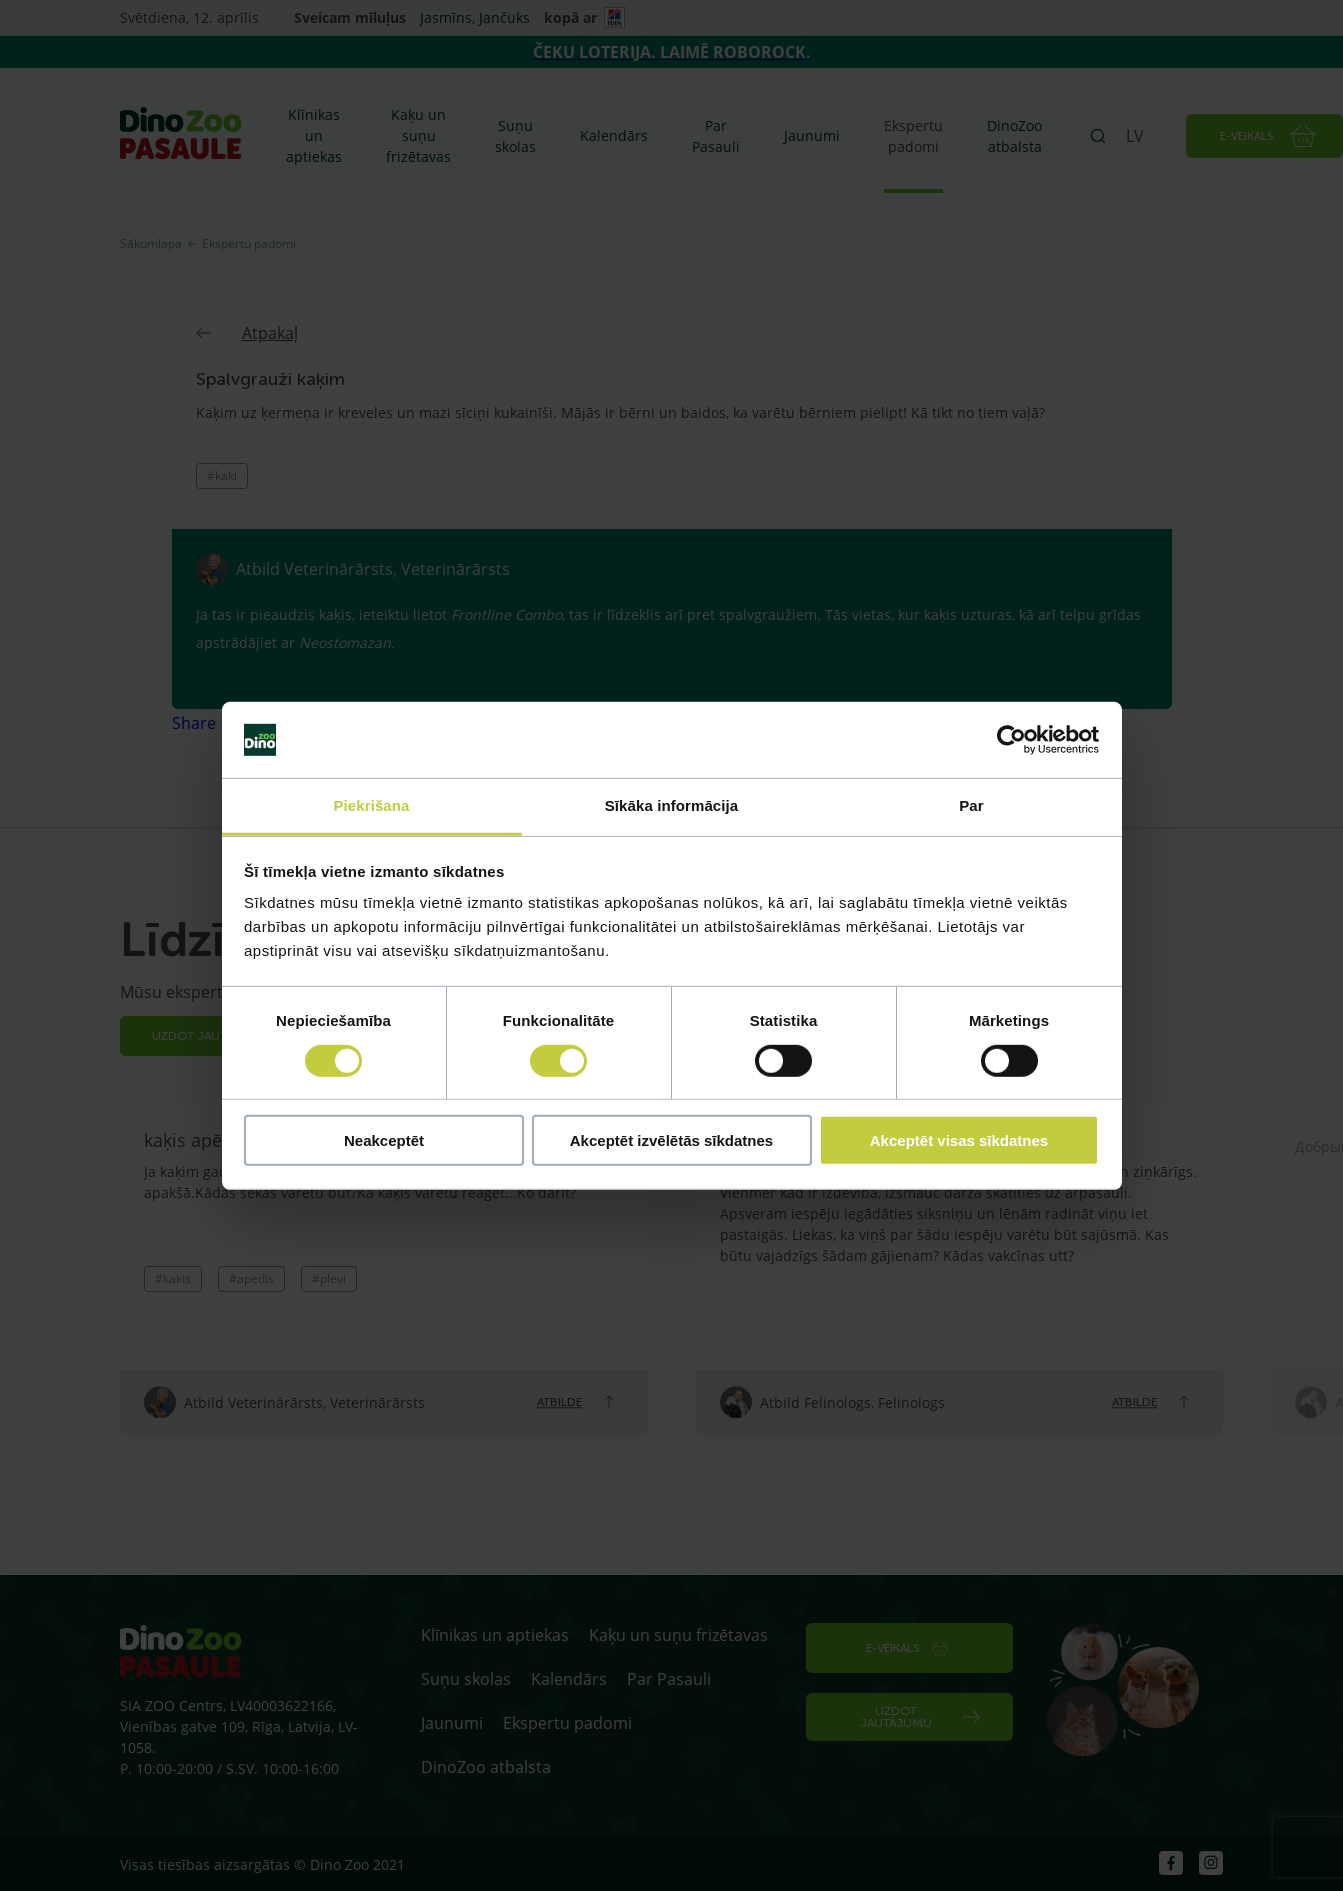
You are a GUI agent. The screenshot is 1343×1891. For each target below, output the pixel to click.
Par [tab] (971, 805)
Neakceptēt (384, 1140)
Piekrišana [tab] (371, 805)
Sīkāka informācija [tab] (672, 805)
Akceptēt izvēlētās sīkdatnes (671, 1140)
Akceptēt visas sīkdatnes (959, 1140)
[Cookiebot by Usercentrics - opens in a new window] (1011, 740)
